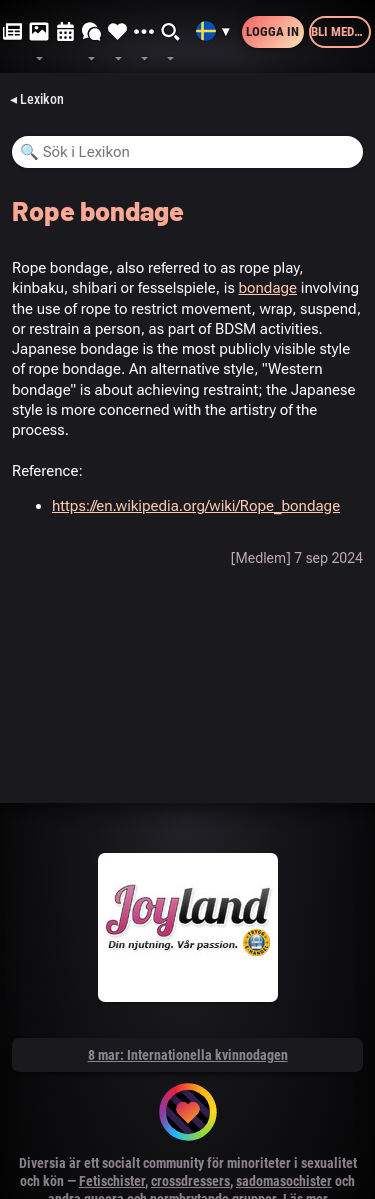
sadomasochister (284, 1181)
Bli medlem (341, 31)
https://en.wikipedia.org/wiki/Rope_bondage (196, 506)
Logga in (272, 31)
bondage (267, 288)
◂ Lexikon (37, 99)
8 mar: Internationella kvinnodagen (188, 1055)
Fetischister (112, 1181)
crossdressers (190, 1181)
